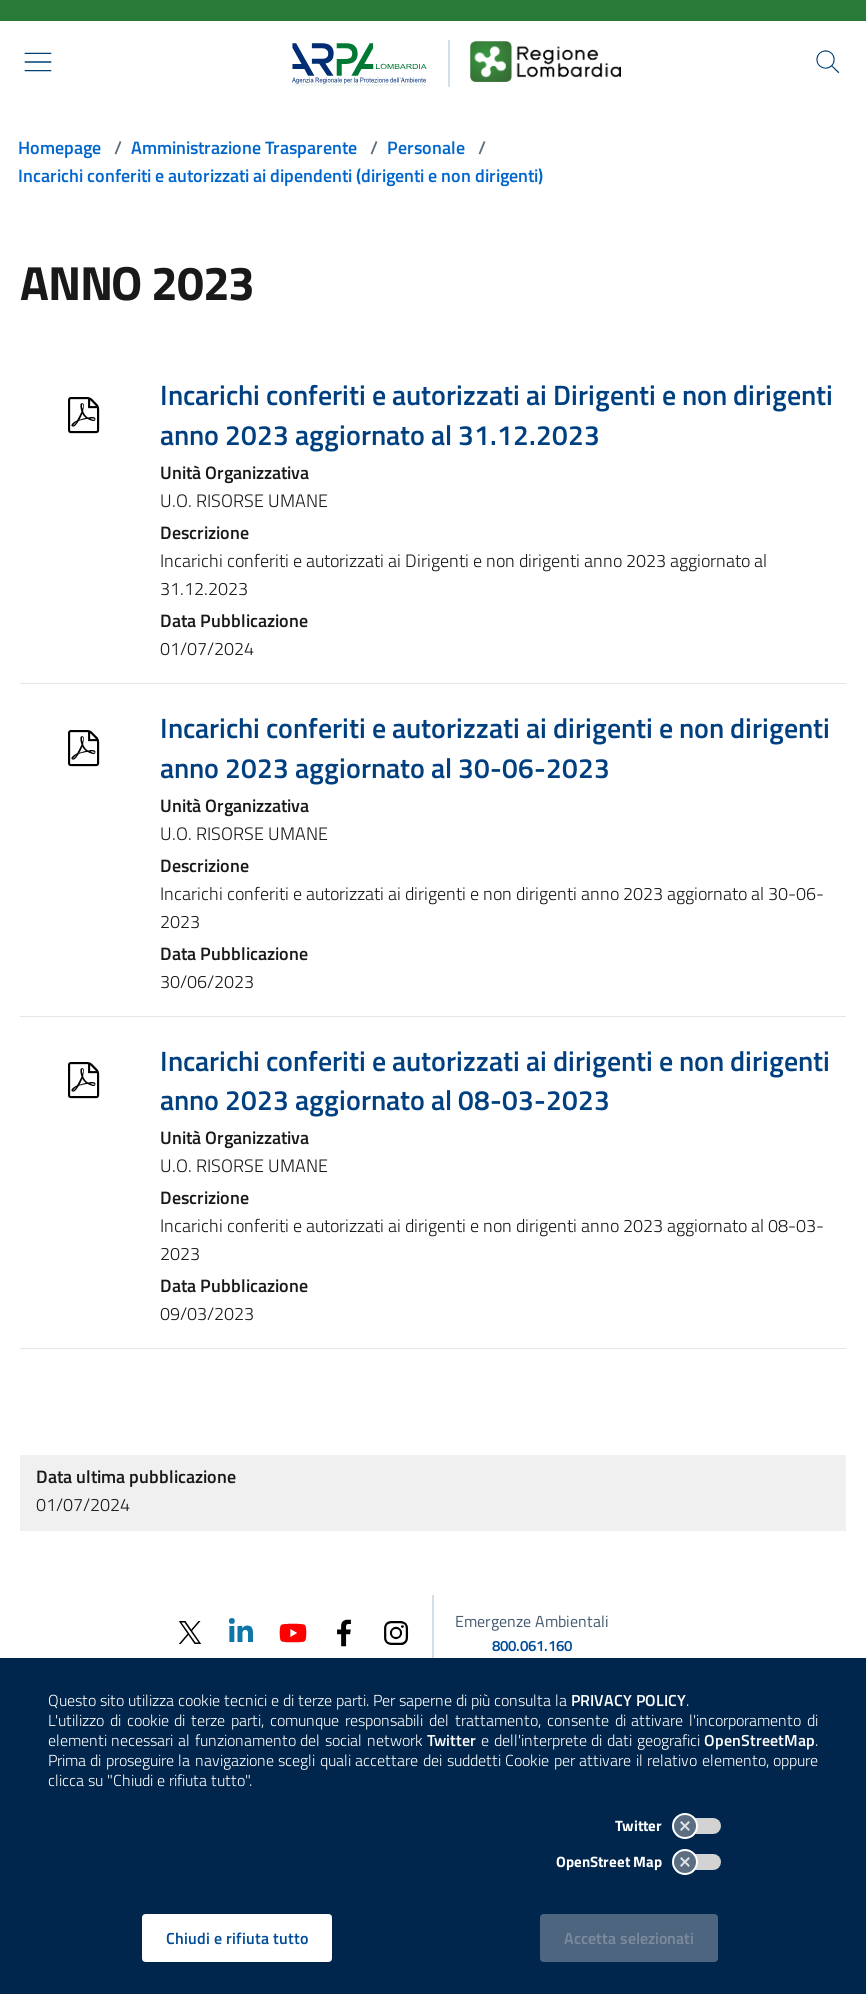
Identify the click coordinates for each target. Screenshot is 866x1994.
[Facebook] (344, 1631)
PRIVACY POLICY (628, 1700)
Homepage (59, 147)
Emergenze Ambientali (532, 1621)
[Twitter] (188, 1632)
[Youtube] (292, 1631)
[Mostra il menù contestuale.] (38, 62)
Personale (426, 147)
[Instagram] (396, 1631)
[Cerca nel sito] (828, 62)
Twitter (668, 1825)
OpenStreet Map (638, 1861)
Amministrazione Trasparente (244, 147)
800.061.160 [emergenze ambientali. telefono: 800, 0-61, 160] (532, 1645)
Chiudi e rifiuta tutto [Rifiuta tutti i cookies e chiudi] (238, 1938)
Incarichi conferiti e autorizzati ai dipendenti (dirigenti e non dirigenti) (280, 175)
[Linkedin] (240, 1631)
